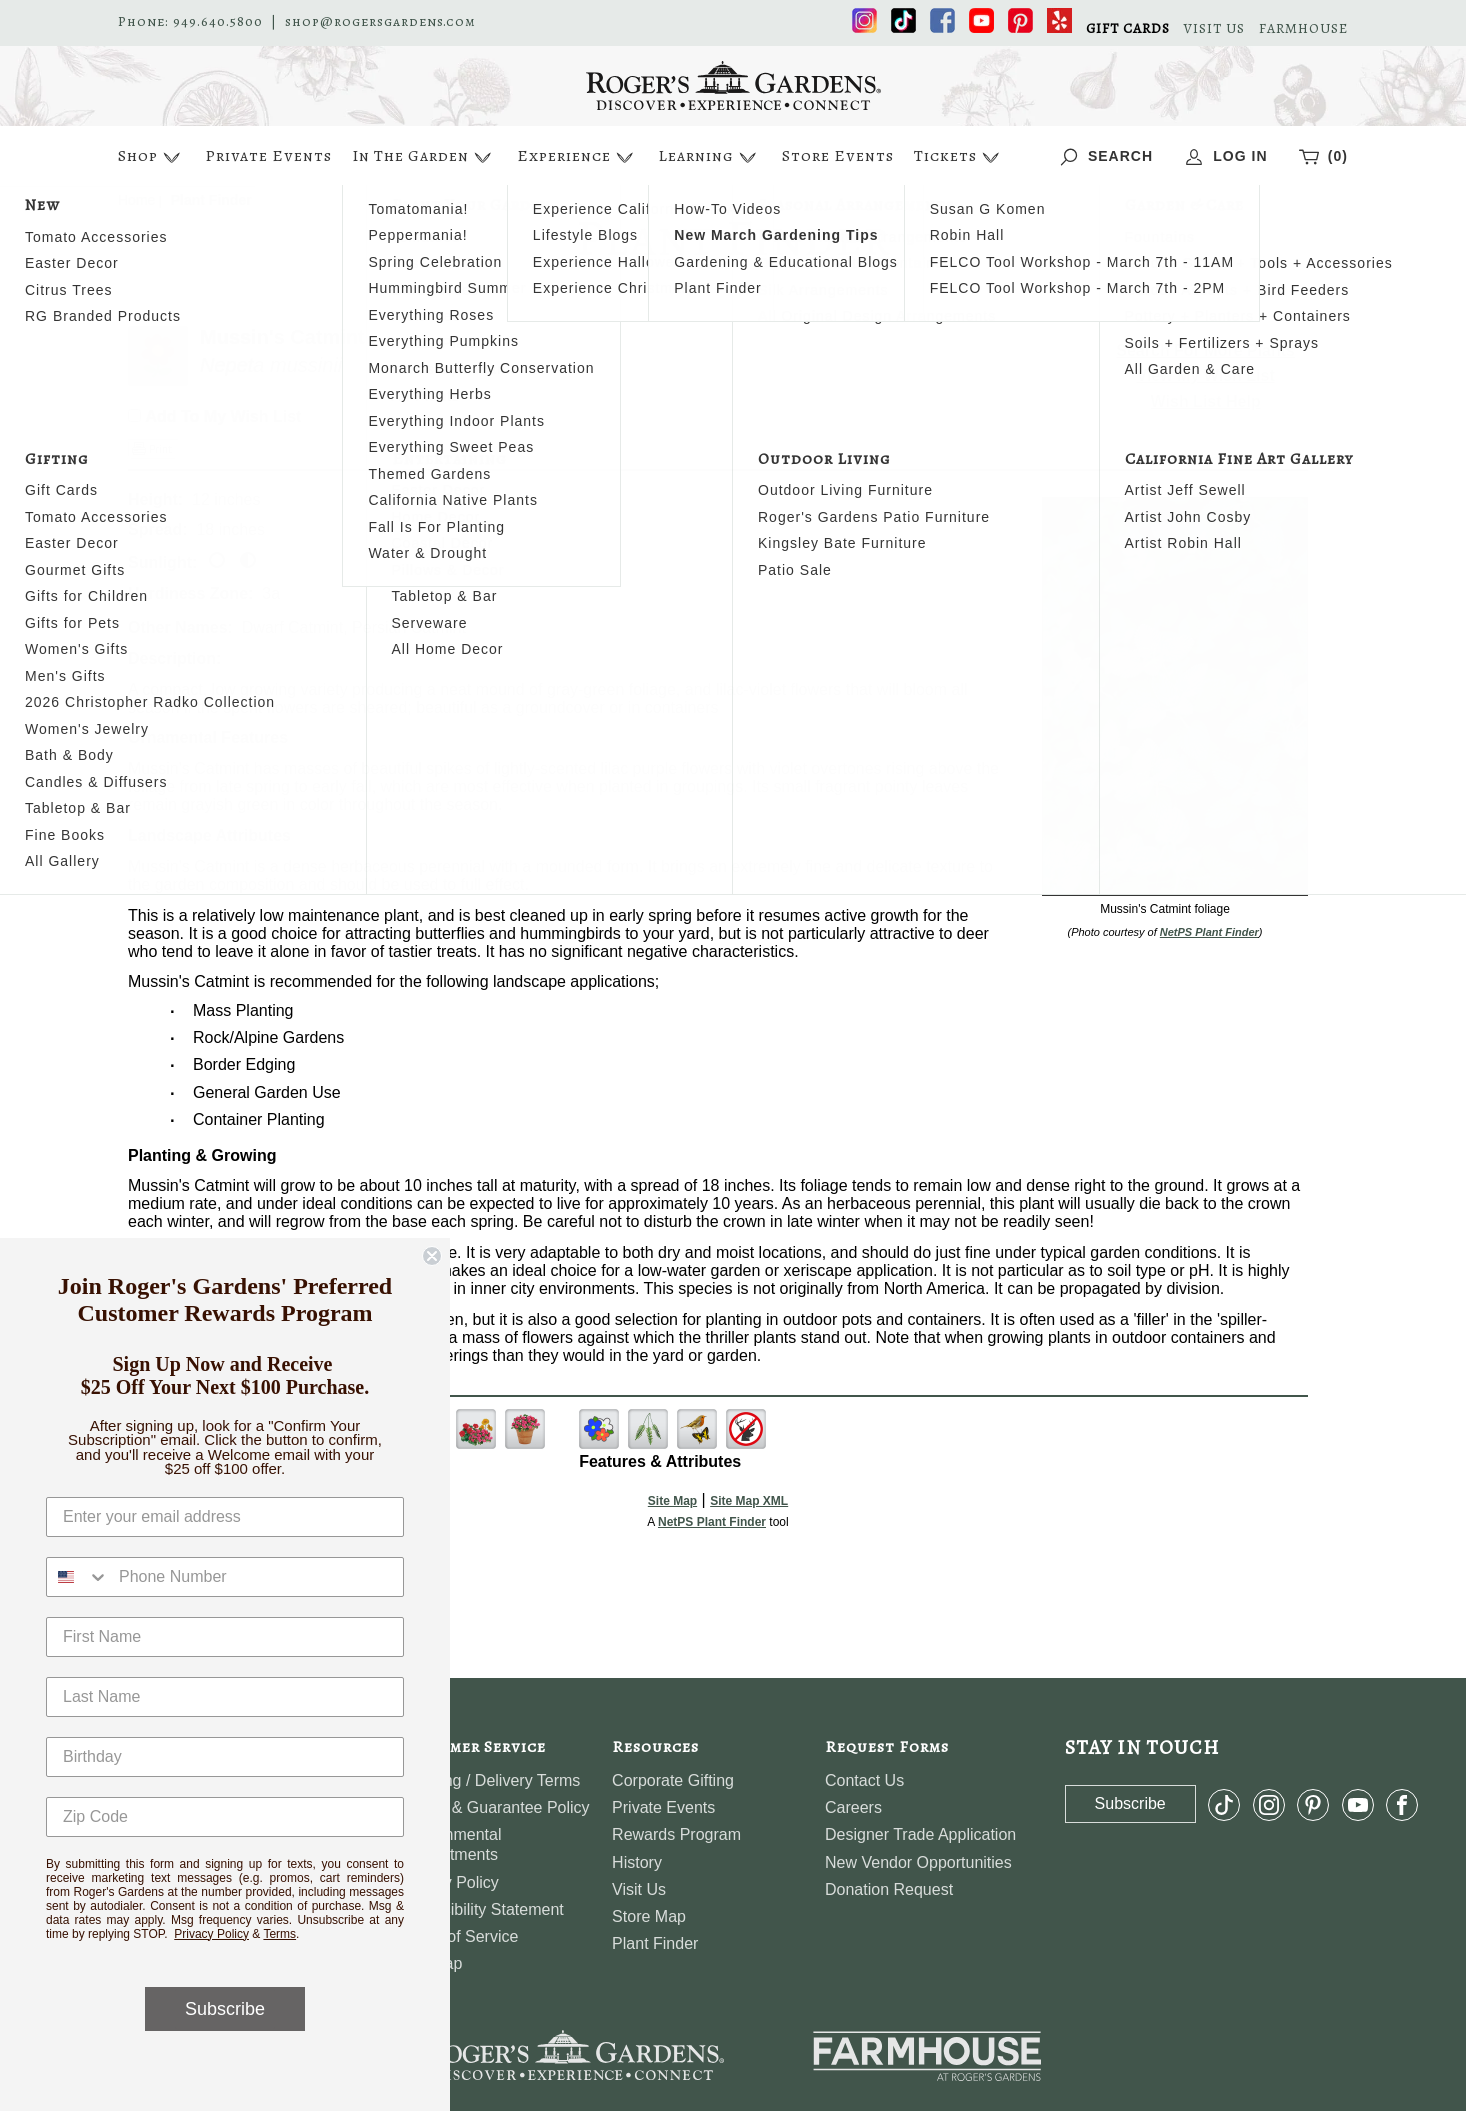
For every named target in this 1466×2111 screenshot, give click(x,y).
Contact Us (864, 1780)
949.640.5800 (218, 22)
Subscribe (225, 2009)
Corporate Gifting (673, 1780)
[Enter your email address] (225, 1517)
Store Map (649, 1916)
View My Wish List (1206, 375)
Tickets (959, 157)
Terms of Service (458, 1936)
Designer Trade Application (920, 1834)
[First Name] (225, 1637)
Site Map (672, 1501)
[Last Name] (225, 1697)
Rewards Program (676, 1834)
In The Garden (424, 157)
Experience (577, 157)
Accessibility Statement (481, 1909)
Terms (279, 1934)
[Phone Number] (256, 1577)
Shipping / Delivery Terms (489, 1780)
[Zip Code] (225, 1817)
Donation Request (889, 1889)
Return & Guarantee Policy (494, 1807)
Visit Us (639, 1889)
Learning (709, 157)
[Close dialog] (432, 1256)
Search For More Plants (1205, 350)
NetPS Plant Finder (1209, 932)
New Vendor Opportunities (918, 1862)
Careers (853, 1807)
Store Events (838, 156)
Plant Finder (655, 1943)
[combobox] (78, 1577)
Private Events (268, 156)
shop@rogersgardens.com (380, 22)
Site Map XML (749, 1501)
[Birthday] (225, 1757)
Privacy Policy (211, 1934)
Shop (151, 157)
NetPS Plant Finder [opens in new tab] (712, 1522)
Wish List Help (1206, 401)
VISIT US (1214, 29)
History (637, 1862)
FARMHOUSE (1303, 29)
